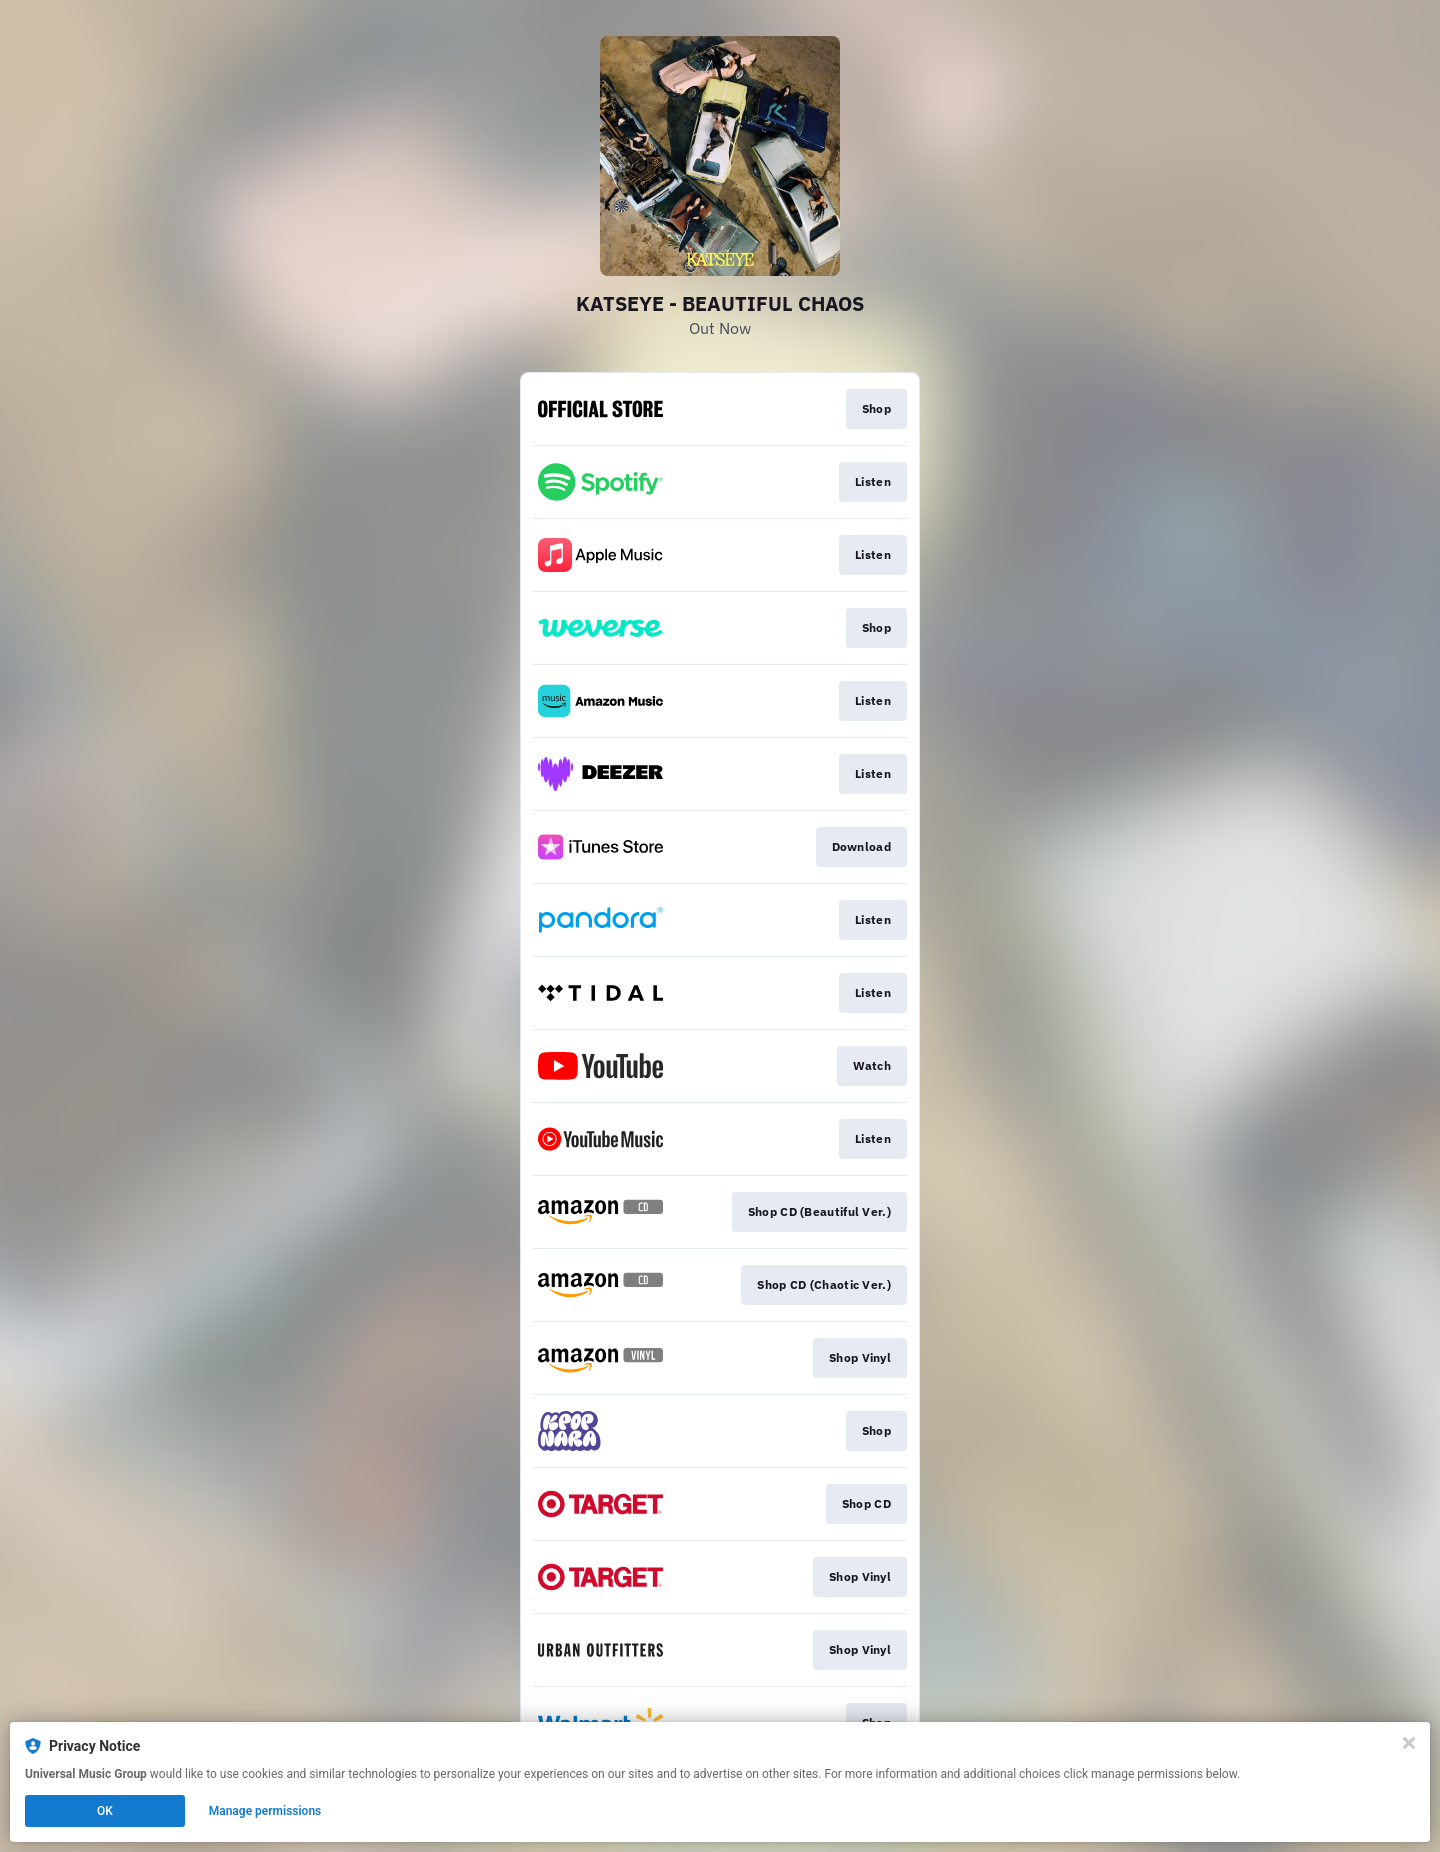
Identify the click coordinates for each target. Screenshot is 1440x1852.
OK (105, 1811)
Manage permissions (265, 1811)
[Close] (1409, 1743)
